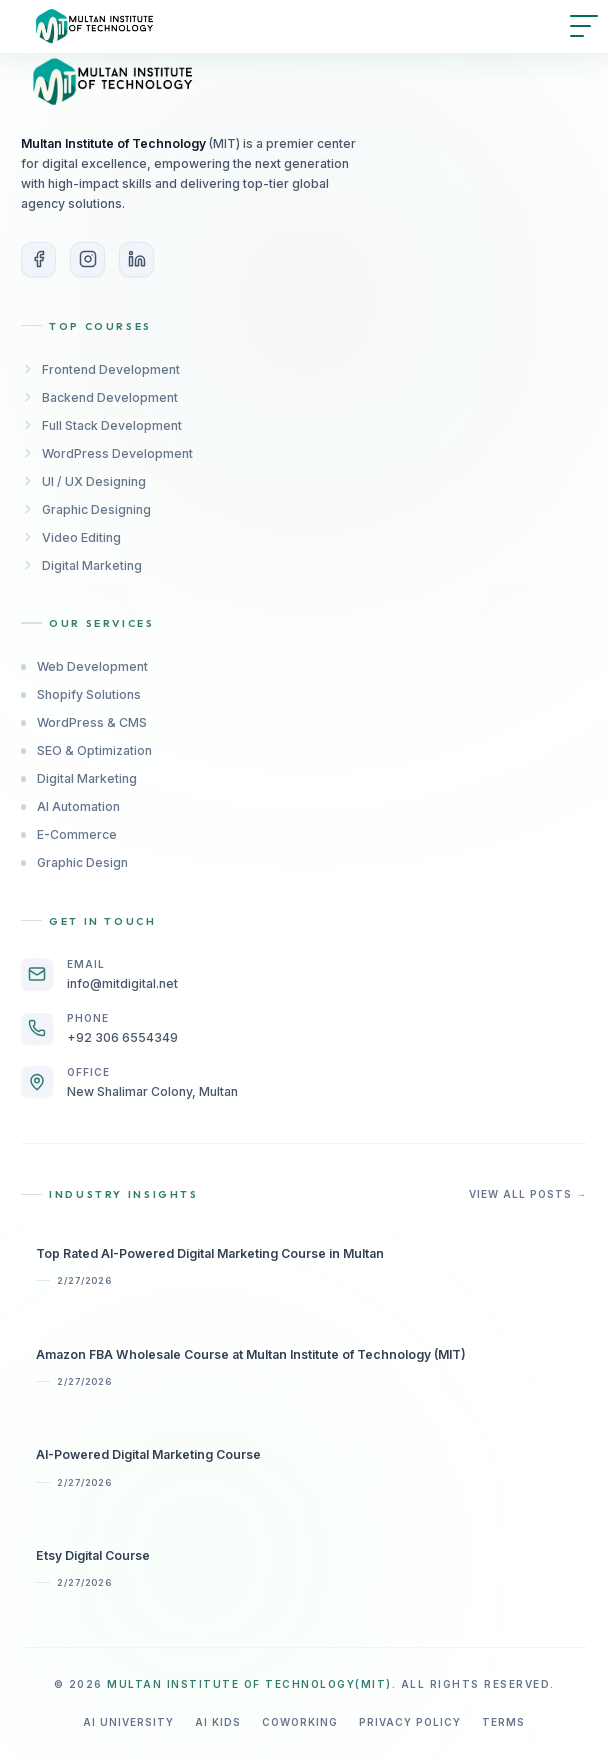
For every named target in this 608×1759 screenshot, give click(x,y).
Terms (503, 1722)
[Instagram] (87, 259)
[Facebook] (38, 259)
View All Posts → (528, 1194)
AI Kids (218, 1722)
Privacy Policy (410, 1722)
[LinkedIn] (136, 259)
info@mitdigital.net (122, 983)
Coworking (300, 1722)
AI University (128, 1722)
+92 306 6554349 (122, 1037)
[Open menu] (584, 26)
